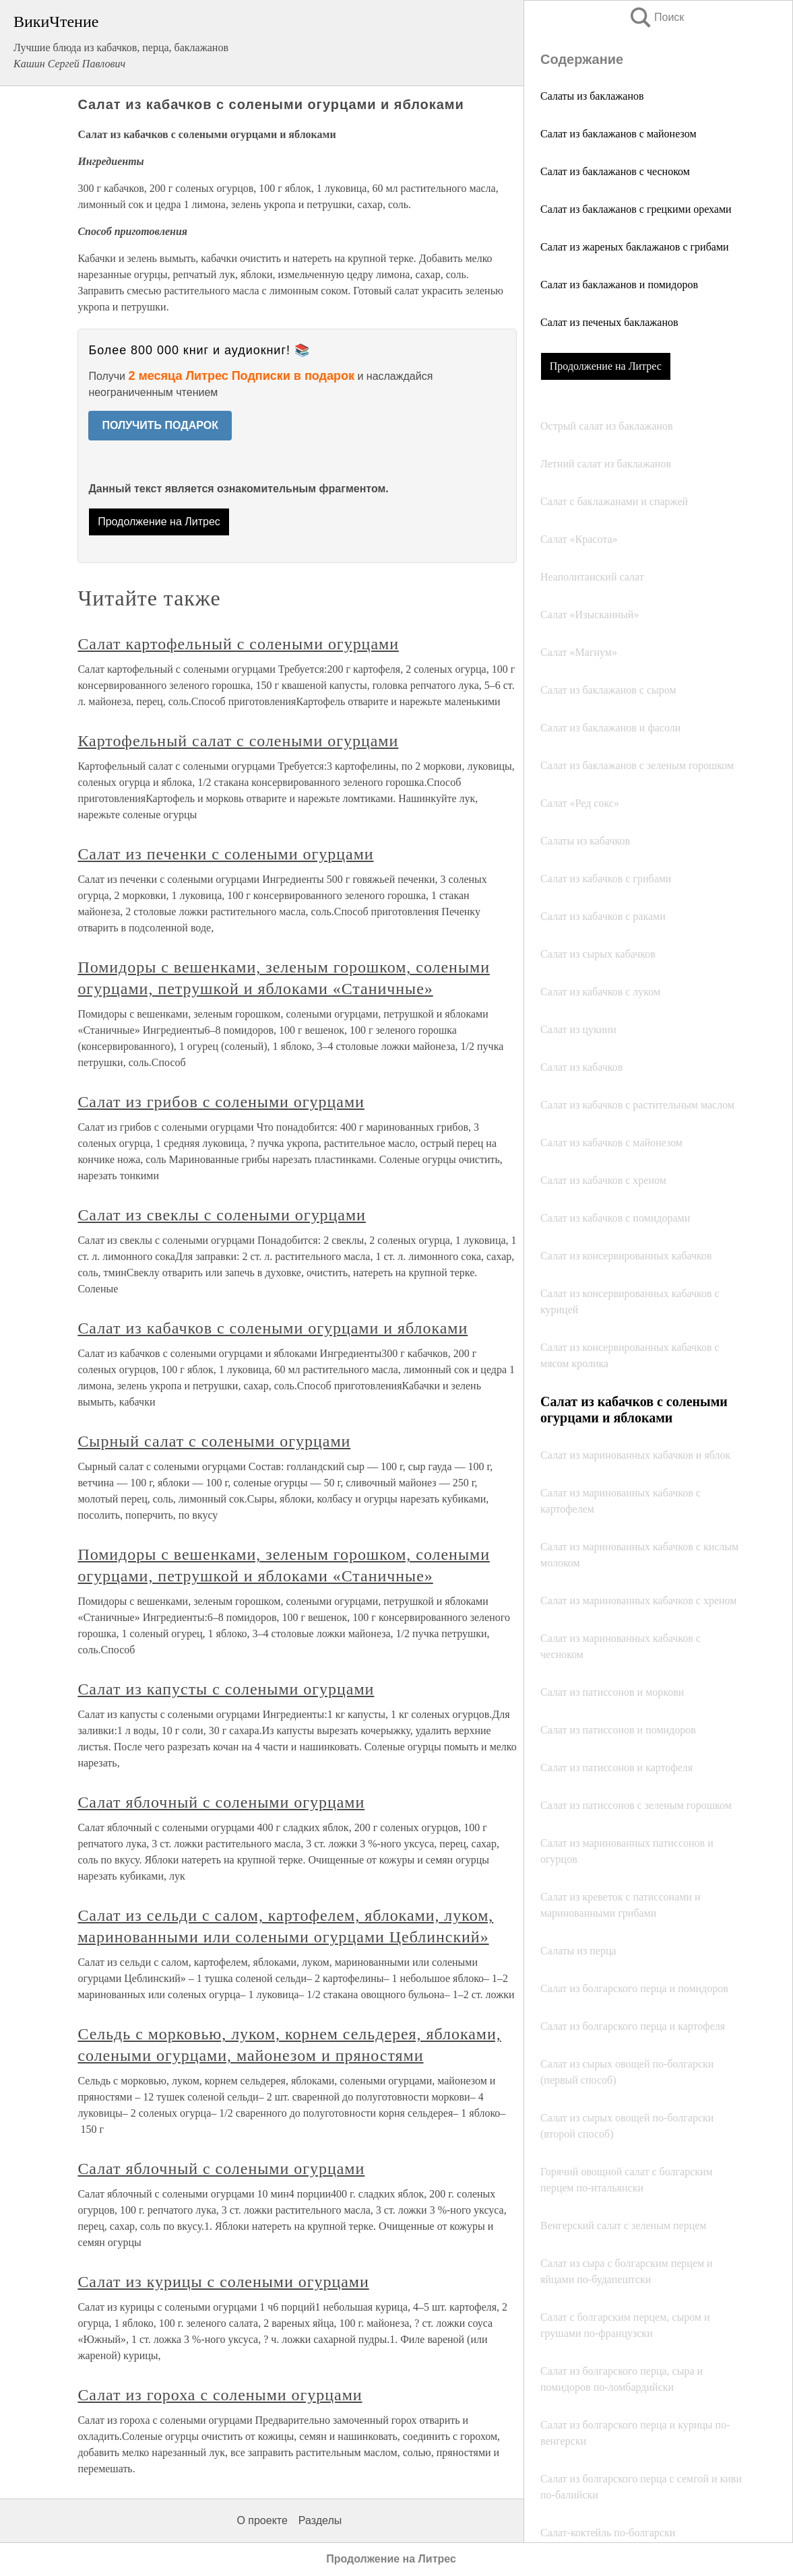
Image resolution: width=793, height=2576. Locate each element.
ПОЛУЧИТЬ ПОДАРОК (160, 425)
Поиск (656, 17)
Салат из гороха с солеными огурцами (219, 2395)
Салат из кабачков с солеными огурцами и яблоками (272, 1328)
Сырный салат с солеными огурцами (213, 1441)
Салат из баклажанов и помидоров (619, 284)
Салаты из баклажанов (592, 96)
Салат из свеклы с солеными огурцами (221, 1215)
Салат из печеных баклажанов (609, 322)
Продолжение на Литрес (606, 366)
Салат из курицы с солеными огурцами (223, 2281)
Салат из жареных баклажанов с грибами (634, 247)
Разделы (320, 2520)
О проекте (261, 2520)
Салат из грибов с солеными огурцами (220, 1102)
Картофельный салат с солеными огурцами (237, 741)
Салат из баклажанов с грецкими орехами (636, 209)
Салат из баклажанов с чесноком (615, 171)
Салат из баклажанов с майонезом (618, 133)
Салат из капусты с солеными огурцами (225, 1689)
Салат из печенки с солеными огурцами (225, 854)
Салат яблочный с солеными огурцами (220, 1802)
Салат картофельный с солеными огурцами (238, 644)
